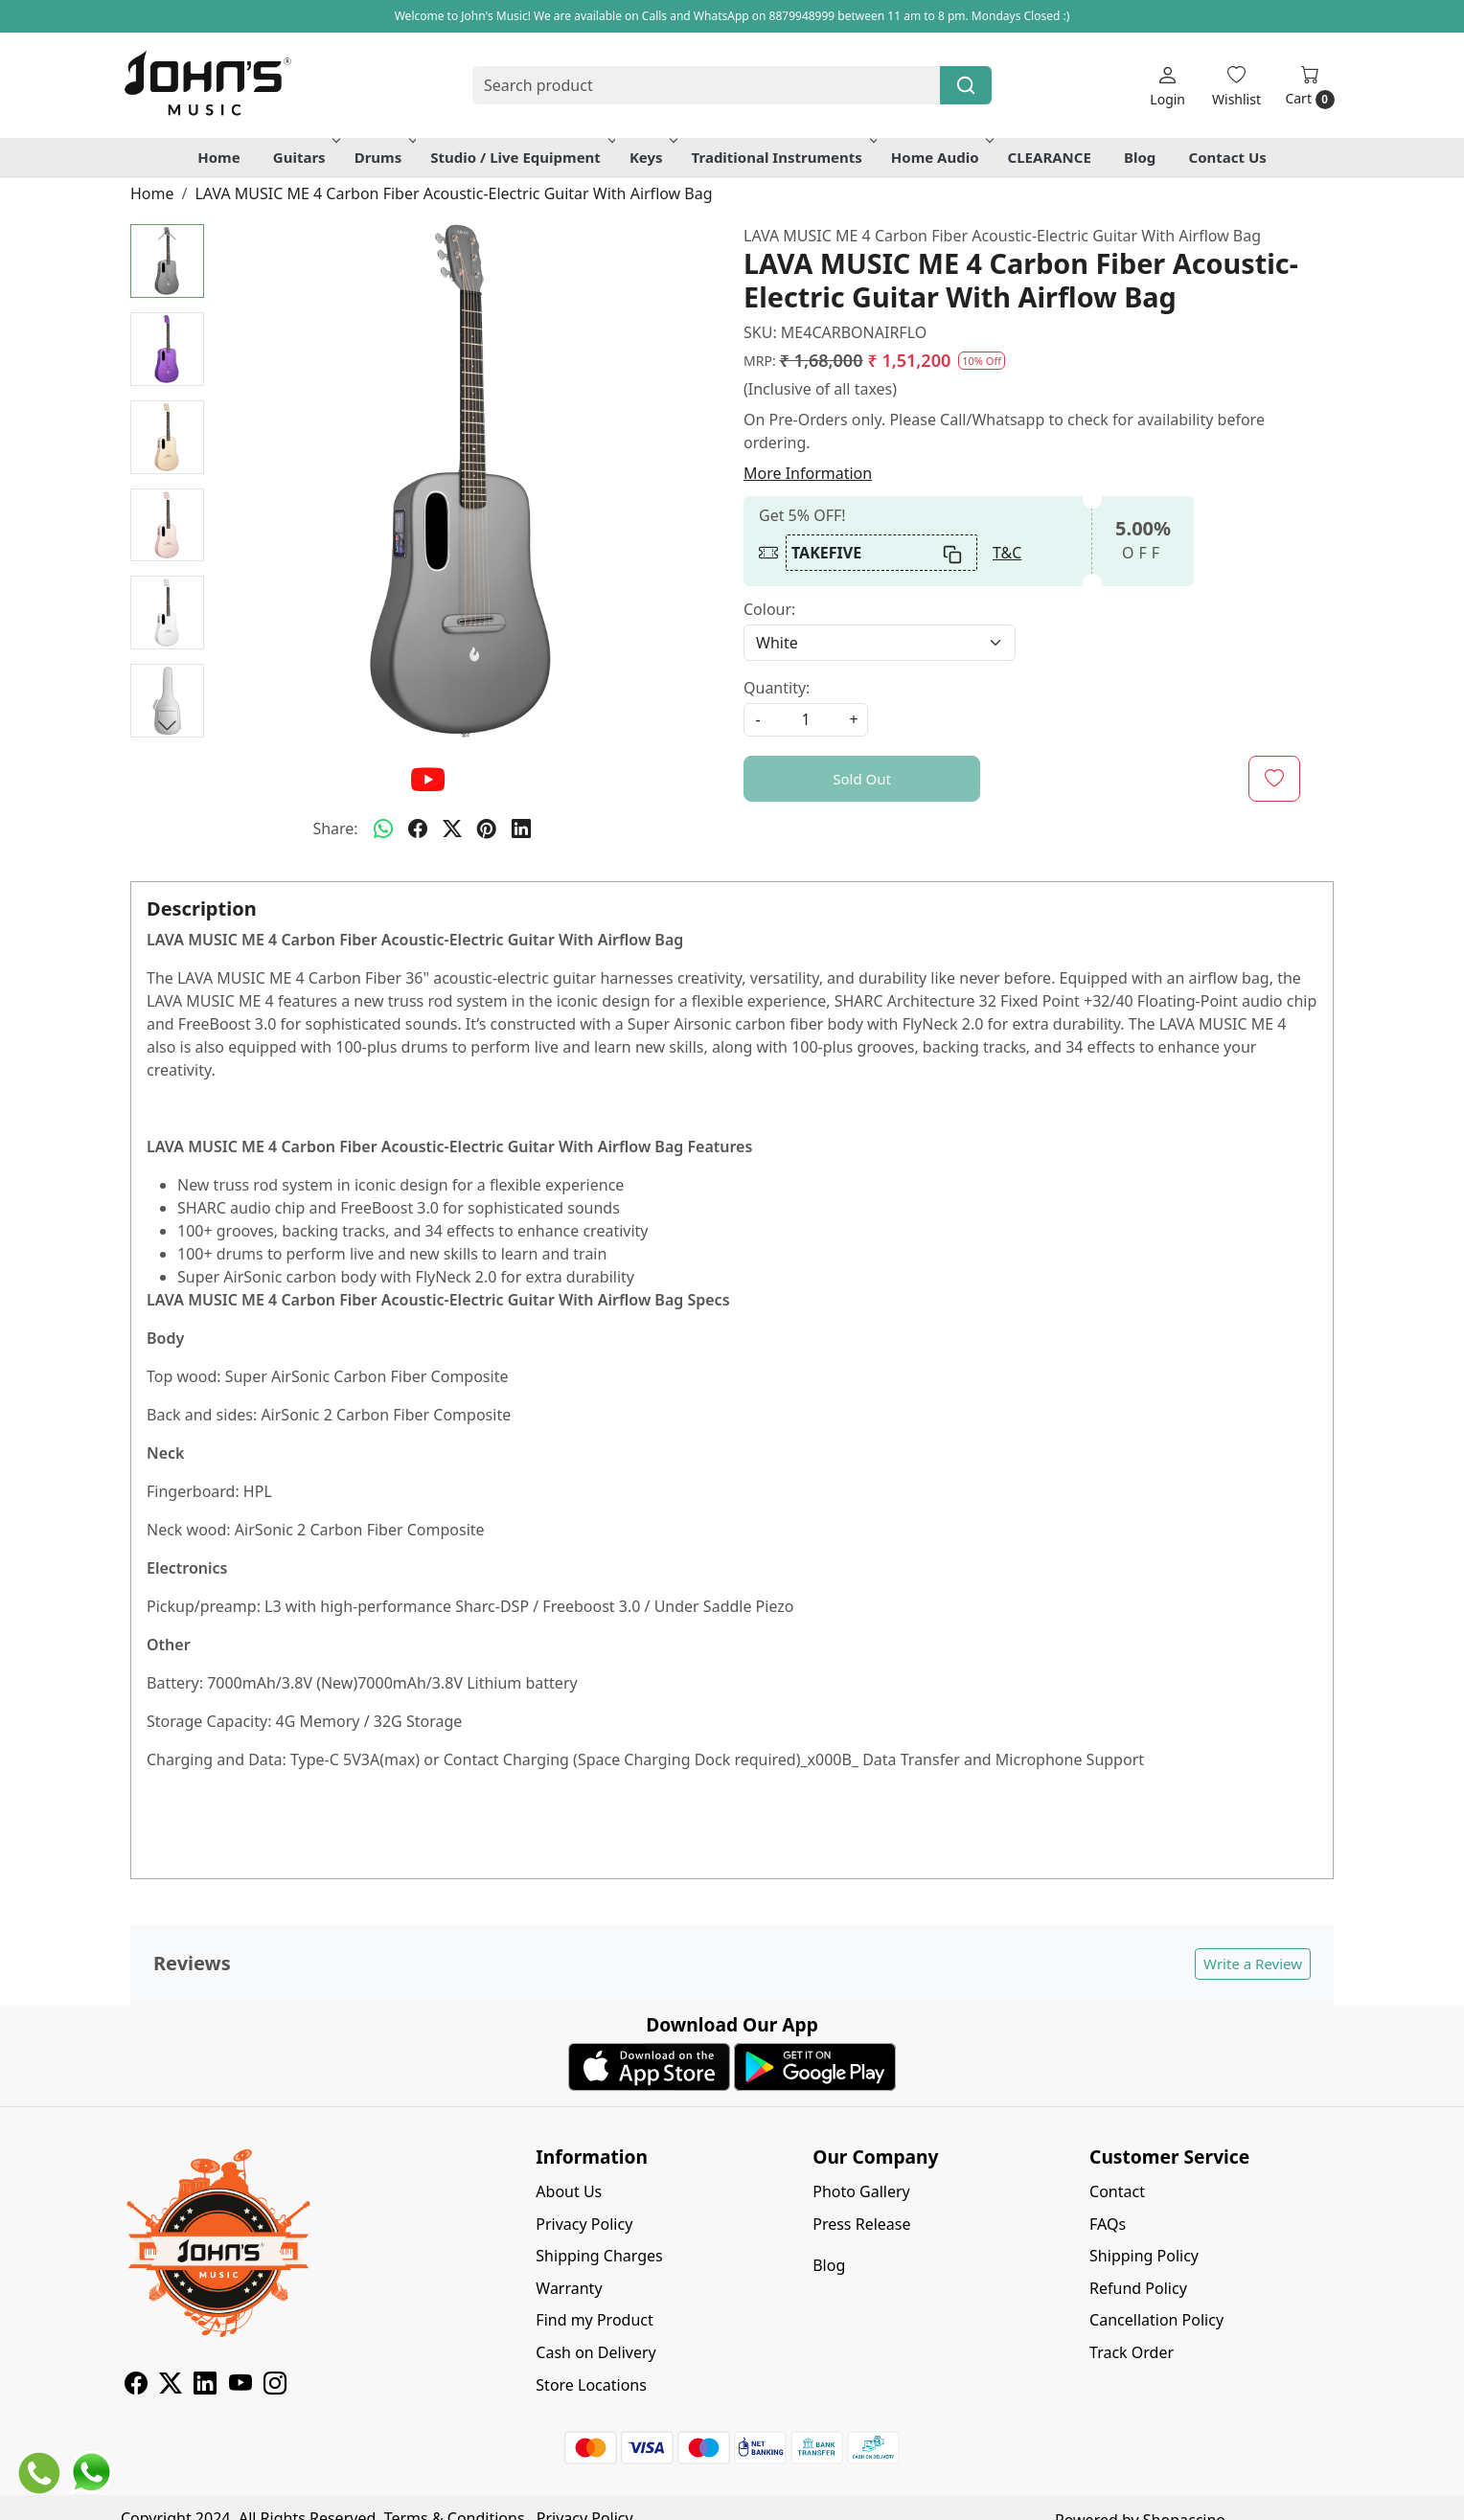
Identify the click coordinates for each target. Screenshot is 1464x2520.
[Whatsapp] (383, 828)
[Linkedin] (205, 2386)
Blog (1139, 157)
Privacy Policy (584, 2224)
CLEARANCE (1049, 157)
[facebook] (417, 828)
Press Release (861, 2224)
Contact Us (1228, 157)
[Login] (1167, 85)
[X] (170, 2386)
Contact (1117, 2191)
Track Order (1131, 2352)
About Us (569, 2191)
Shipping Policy (1144, 2255)
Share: (334, 828)
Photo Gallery (861, 2191)
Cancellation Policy (1156, 2319)
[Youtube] (240, 2386)
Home (218, 157)
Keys (652, 157)
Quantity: (776, 687)
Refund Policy (1138, 2288)
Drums (384, 157)
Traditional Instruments (783, 157)
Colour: (769, 609)
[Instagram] (275, 2386)
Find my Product (594, 2319)
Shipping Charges (599, 2255)
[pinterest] (486, 828)
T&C (1007, 552)
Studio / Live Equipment (521, 157)
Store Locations (591, 2384)
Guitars (305, 157)
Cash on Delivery (595, 2352)
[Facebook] (136, 2386)
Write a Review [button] (1252, 1963)
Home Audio (941, 157)
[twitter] (452, 828)
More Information (807, 473)
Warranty (569, 2288)
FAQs (1107, 2224)
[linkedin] (521, 828)
